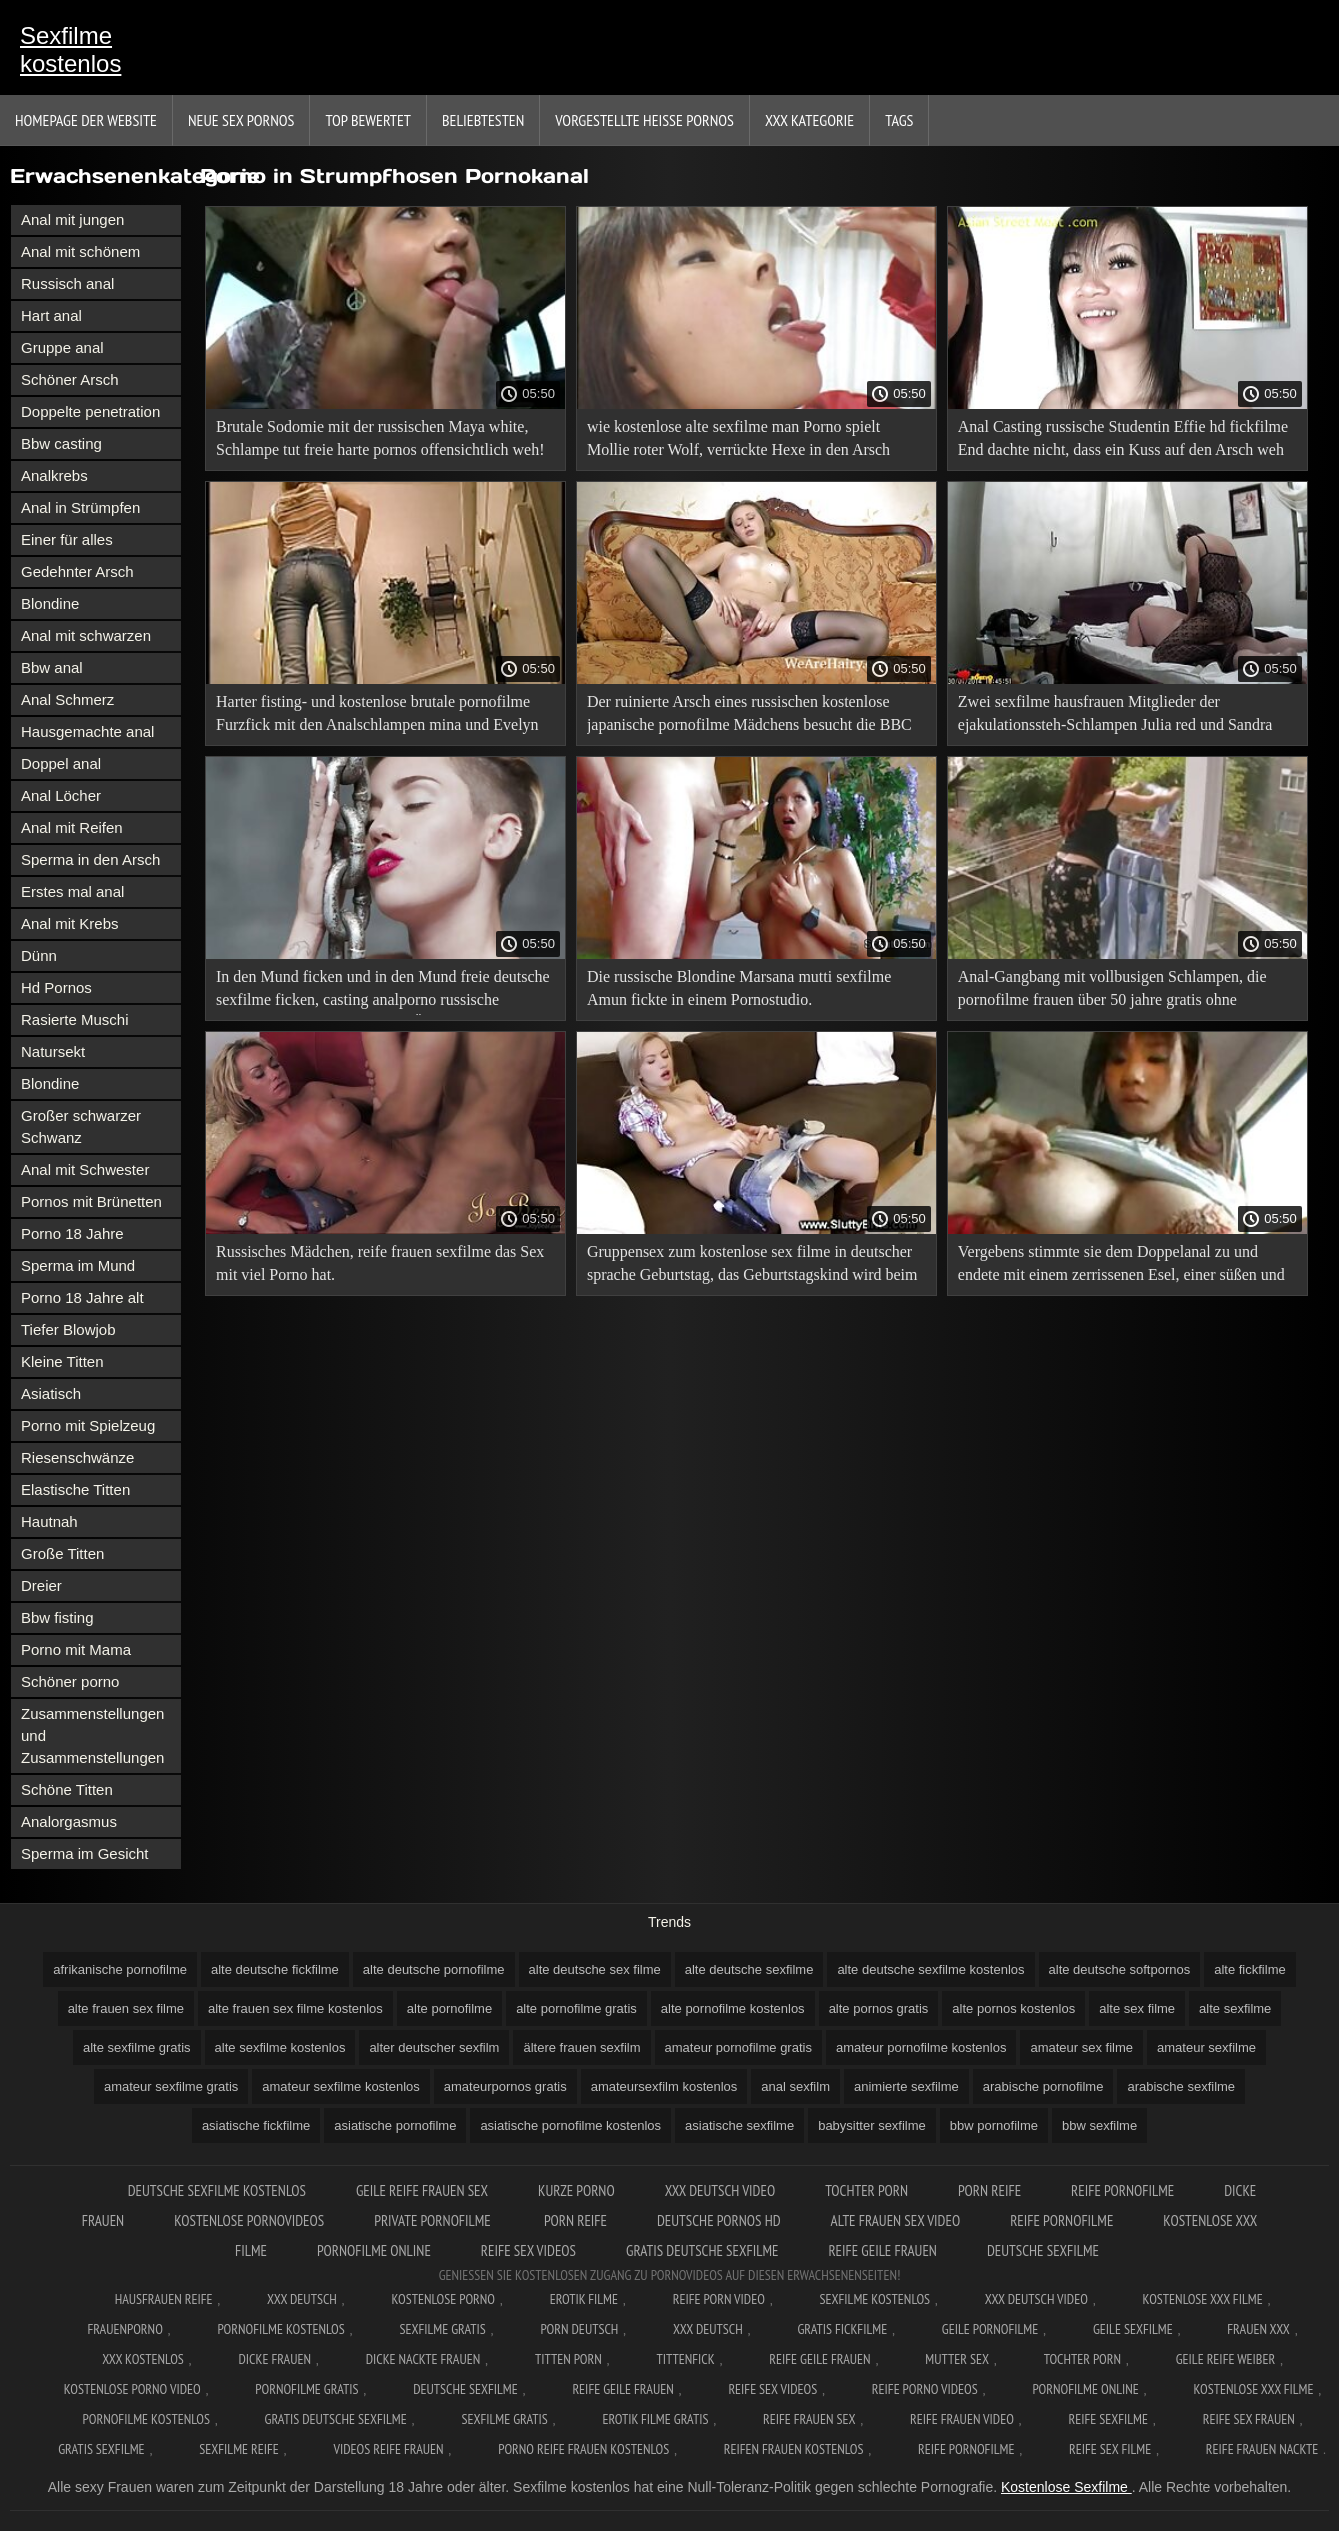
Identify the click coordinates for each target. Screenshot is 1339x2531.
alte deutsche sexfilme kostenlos (930, 1969)
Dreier (41, 1585)
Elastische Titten (75, 1489)
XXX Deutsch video (720, 2190)
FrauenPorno (124, 2329)
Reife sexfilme (1109, 2419)
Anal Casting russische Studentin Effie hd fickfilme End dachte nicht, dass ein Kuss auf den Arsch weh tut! (1123, 441)
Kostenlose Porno (444, 2299)
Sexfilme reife (239, 2449)
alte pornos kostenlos (1013, 2008)
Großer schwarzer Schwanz (81, 1126)
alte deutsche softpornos (1120, 1969)
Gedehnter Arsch (77, 571)
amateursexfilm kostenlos (664, 2086)
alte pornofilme (449, 2008)
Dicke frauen (274, 2359)
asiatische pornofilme (395, 2125)
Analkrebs (54, 475)
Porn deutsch (579, 2329)
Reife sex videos (528, 2250)
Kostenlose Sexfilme (1066, 2487)
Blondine (50, 603)
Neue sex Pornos (241, 120)
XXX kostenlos (143, 2359)
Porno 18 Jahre (72, 1233)
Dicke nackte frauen (423, 2359)
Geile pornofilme (990, 2329)
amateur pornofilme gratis (738, 2047)
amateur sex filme (1081, 2047)
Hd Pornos (56, 987)
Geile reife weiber (1225, 2359)
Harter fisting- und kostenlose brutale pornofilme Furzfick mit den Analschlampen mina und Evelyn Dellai (377, 716)
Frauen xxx (1258, 2329)
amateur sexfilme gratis (171, 2086)
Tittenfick (685, 2359)
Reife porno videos (925, 2389)
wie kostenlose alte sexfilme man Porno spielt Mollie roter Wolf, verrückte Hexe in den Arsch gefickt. (738, 441)
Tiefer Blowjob (68, 1329)
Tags (899, 120)
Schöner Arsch (70, 379)
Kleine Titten (62, 1361)
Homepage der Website (86, 120)
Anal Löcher (61, 795)
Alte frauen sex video (896, 2220)
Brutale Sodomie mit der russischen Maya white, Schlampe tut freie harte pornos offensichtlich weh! (380, 438)
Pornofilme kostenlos (280, 2329)
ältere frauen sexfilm (581, 2047)
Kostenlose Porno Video (132, 2389)
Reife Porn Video (719, 2299)
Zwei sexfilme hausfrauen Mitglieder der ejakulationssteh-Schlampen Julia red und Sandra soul (1115, 716)
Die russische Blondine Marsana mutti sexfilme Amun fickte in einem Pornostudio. (739, 988)
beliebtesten (483, 120)
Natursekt (53, 1051)
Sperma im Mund (78, 1265)
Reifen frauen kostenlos (794, 2449)
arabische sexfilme (1181, 2086)
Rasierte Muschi (75, 1019)
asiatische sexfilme (739, 2125)
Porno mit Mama (76, 1649)
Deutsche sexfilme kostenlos (217, 2190)
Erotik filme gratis (655, 2419)
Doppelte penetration (90, 411)
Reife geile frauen (882, 2250)
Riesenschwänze (77, 1457)
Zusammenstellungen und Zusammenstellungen (92, 1735)
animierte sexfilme (906, 2086)
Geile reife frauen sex (422, 2190)
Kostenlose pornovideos (249, 2220)
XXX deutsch (708, 2329)
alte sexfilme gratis (137, 2047)
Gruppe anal (62, 347)
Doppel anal (61, 763)
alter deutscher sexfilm (434, 2047)
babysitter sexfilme (872, 2125)
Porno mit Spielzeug (88, 1425)
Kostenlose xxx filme (1203, 2299)
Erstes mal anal (72, 891)
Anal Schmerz (67, 699)
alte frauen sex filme (126, 2008)
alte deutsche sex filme (595, 1969)
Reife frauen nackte (1262, 2449)
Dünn (39, 955)
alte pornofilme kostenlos (733, 2008)
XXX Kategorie (809, 120)
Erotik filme (584, 2299)
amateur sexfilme (1206, 2047)
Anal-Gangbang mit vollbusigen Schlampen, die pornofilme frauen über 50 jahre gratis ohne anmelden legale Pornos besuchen (1112, 991)
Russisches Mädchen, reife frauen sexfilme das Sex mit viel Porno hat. (380, 1263)
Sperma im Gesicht (85, 1853)
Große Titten (62, 1553)
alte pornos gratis (879, 2008)
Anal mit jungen (72, 219)
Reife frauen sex (809, 2419)
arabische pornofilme (1043, 2086)
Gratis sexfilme (101, 2449)
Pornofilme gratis (306, 2389)
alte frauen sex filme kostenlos (295, 2008)
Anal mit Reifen (72, 827)
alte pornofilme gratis (576, 2008)
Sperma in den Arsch (90, 859)
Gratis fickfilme (842, 2329)
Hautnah (49, 1521)
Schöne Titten (67, 1789)
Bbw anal (52, 667)
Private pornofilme (434, 2220)
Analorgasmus (69, 1821)
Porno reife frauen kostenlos (583, 2449)
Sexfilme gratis (442, 2329)
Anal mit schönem (80, 251)
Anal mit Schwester (85, 1169)
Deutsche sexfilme (1043, 2250)
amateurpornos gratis (505, 2086)
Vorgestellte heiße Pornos (644, 120)
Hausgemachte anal (87, 731)
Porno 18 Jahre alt (82, 1297)
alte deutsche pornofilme (434, 1969)
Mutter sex (957, 2359)
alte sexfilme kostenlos (280, 2047)
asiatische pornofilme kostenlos (570, 2125)
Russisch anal (67, 283)
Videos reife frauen (388, 2449)
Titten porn (568, 2359)
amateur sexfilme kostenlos (341, 2086)
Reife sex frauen (1249, 2419)
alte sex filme (1137, 2008)
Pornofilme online (374, 2250)
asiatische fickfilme (256, 2125)
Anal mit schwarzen (86, 635)
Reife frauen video (962, 2419)
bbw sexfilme (1099, 2125)
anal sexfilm (795, 2086)
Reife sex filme (1110, 2449)
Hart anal (51, 315)
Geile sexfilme (1133, 2329)
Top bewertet (368, 120)
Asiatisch (51, 1393)
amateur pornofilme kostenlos (921, 2047)
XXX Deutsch (302, 2299)
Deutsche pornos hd (719, 2220)
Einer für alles (67, 539)
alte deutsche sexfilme (749, 1969)
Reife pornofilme (1122, 2190)
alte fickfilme (1250, 1969)
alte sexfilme (1235, 2008)
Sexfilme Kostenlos (875, 2299)
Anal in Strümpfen (80, 507)
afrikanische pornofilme (120, 1969)
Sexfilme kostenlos (70, 49)
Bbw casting (61, 443)
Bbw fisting (57, 1617)
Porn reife (989, 2190)
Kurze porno (576, 2190)
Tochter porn (866, 2190)
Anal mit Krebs (70, 923)
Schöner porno (70, 1681)
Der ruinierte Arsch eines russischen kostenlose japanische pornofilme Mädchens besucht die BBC (749, 713)
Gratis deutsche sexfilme (702, 2250)
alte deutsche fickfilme (275, 1969)
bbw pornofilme (994, 2125)
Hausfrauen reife (164, 2299)
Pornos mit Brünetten (91, 1201)
